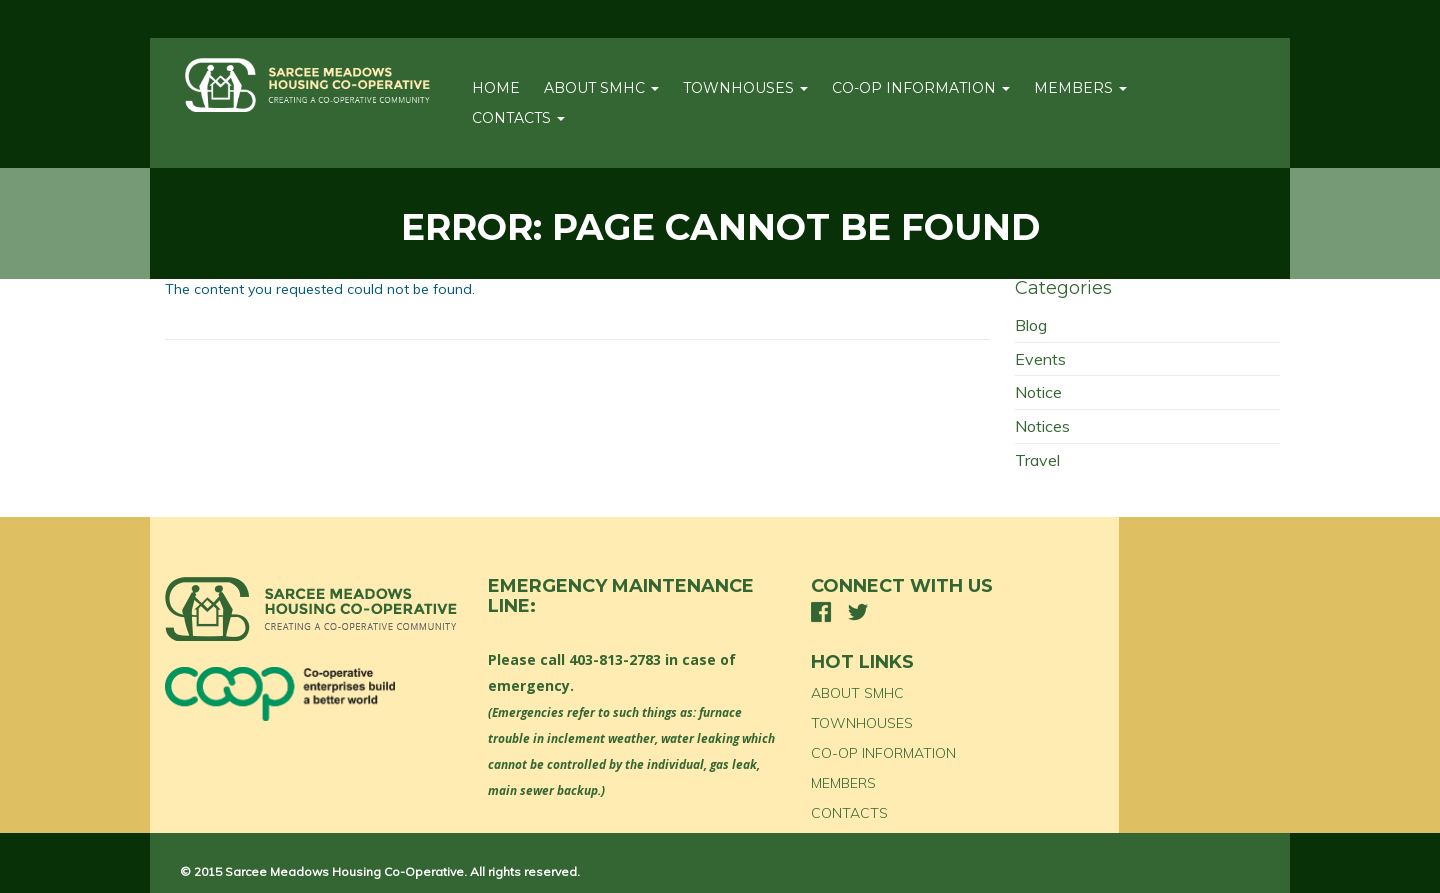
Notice (1038, 392)
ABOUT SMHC (601, 88)
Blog (1031, 325)
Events (1040, 359)
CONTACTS (518, 118)
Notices (1042, 426)
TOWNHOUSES (745, 88)
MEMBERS (1080, 88)
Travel (1037, 460)
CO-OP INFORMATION (921, 88)
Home (496, 88)
